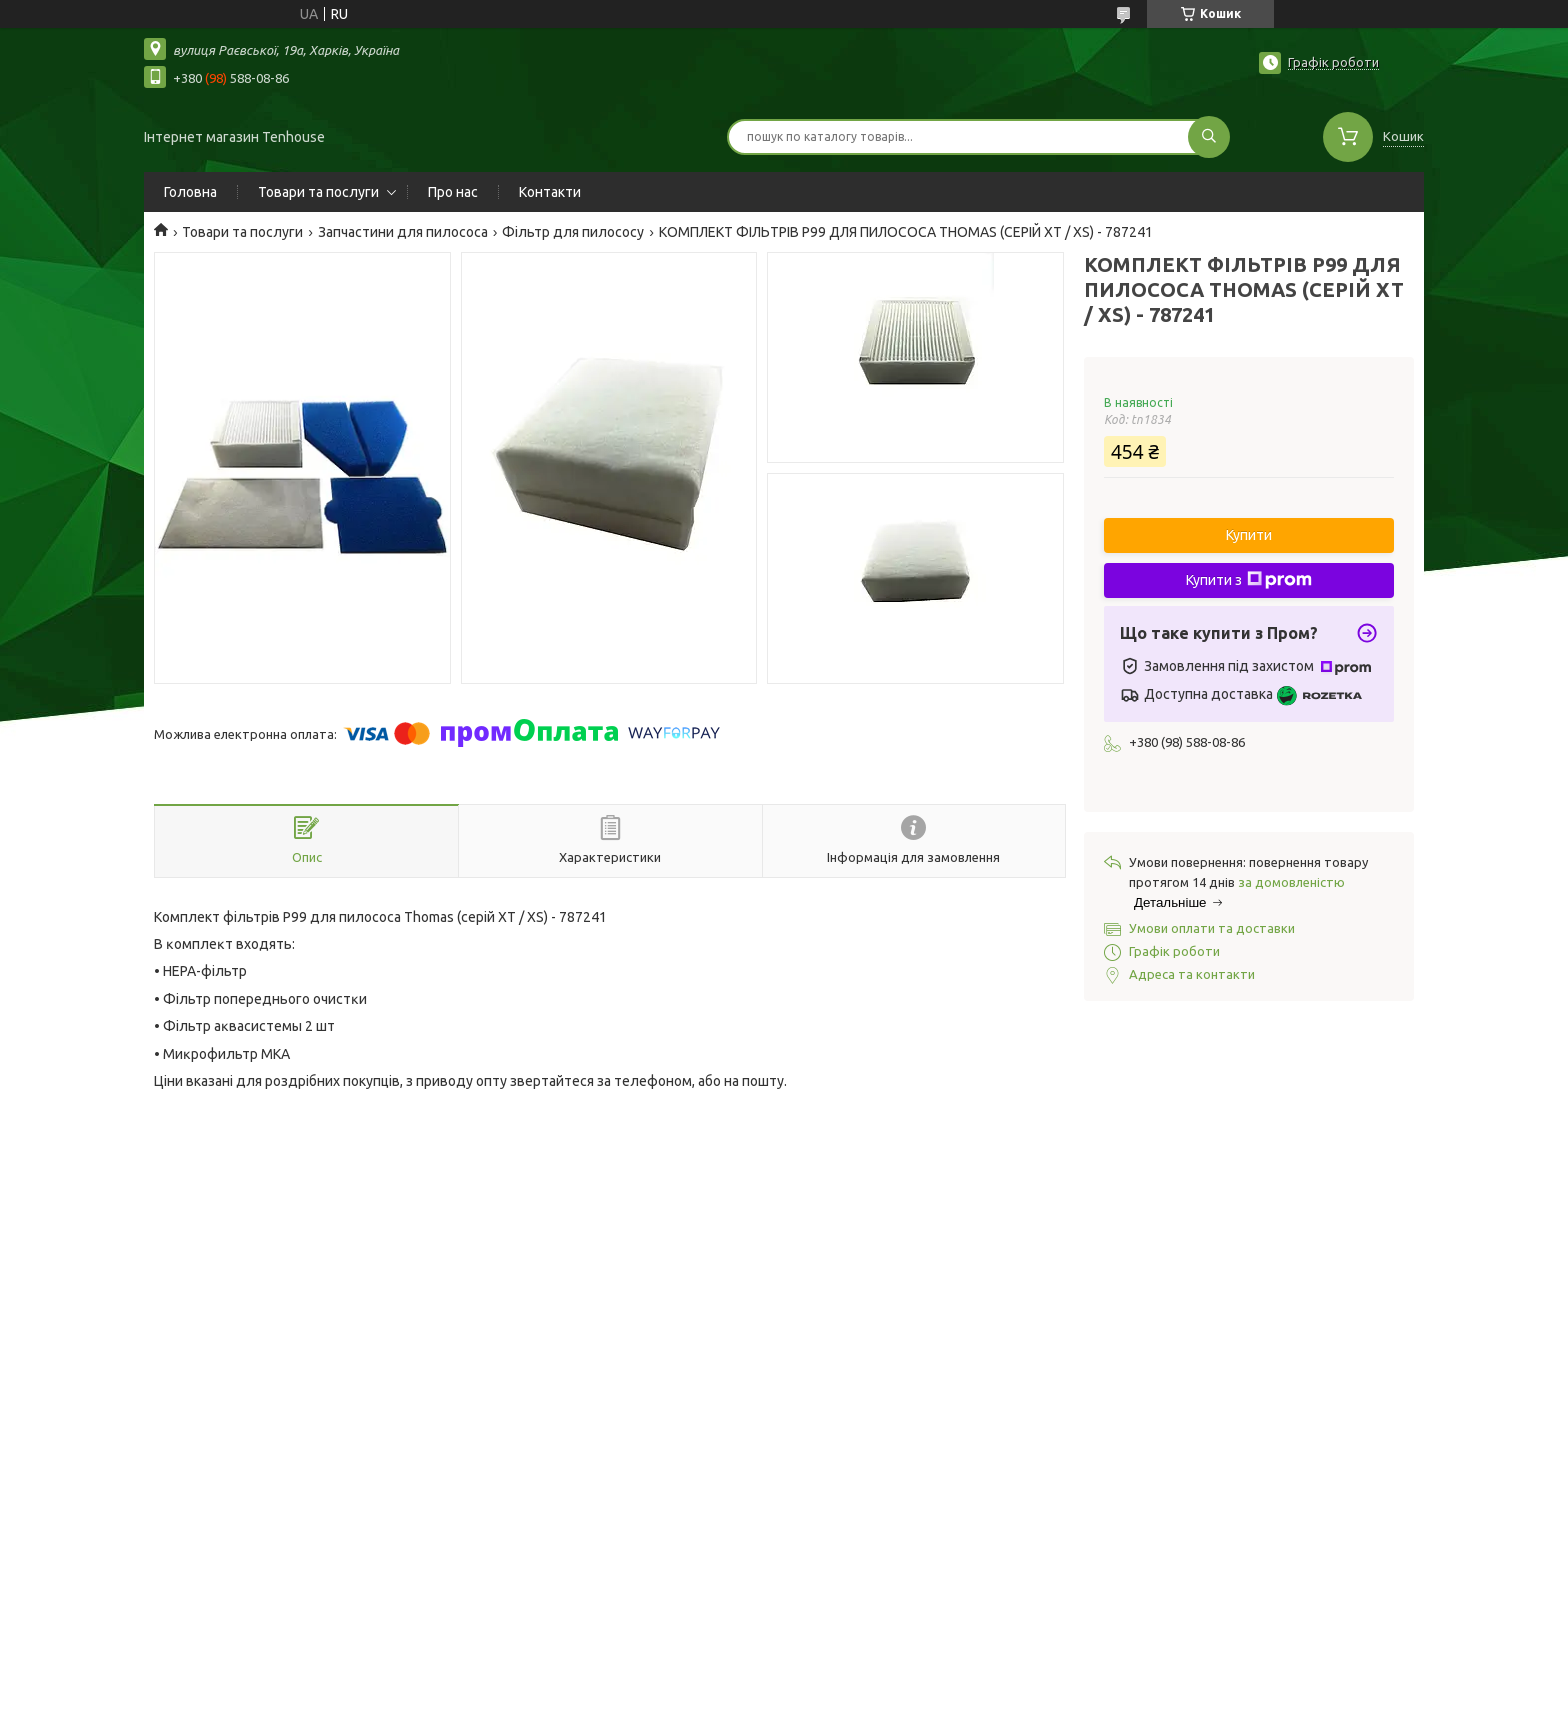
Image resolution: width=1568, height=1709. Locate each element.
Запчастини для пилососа (403, 232)
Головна (190, 192)
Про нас (453, 192)
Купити (1249, 535)
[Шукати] (1209, 137)
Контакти (550, 192)
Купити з (1249, 580)
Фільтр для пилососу (573, 232)
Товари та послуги (318, 192)
